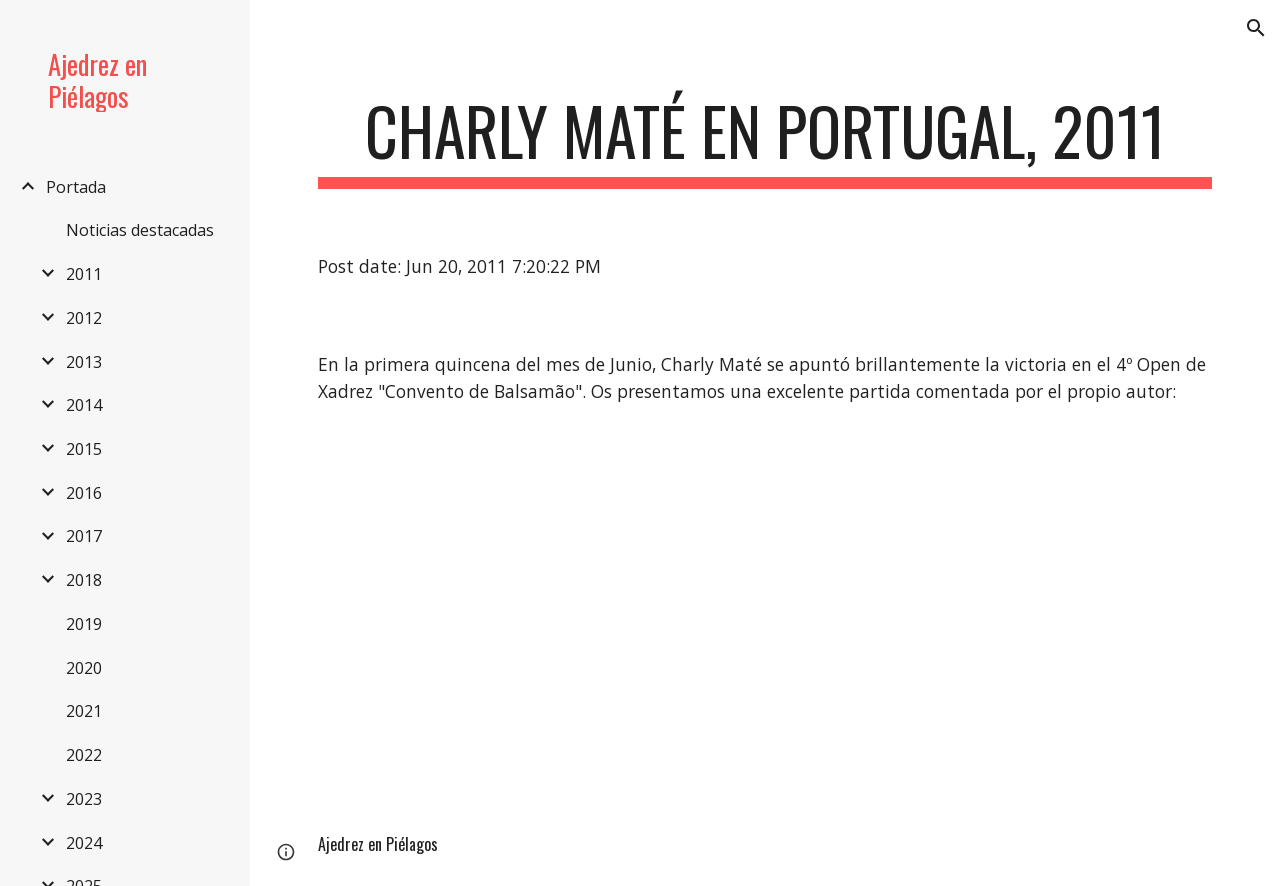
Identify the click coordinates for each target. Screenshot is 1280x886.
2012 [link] (84, 318)
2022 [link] (84, 755)
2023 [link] (84, 799)
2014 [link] (84, 405)
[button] (1256, 28)
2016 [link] (84, 493)
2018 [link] (84, 580)
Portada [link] (76, 187)
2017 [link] (84, 536)
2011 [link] (84, 274)
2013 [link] (84, 362)
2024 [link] (84, 843)
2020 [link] (84, 668)
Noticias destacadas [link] (140, 230)
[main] (765, 140)
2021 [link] (84, 711)
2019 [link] (84, 624)
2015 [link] (84, 449)
